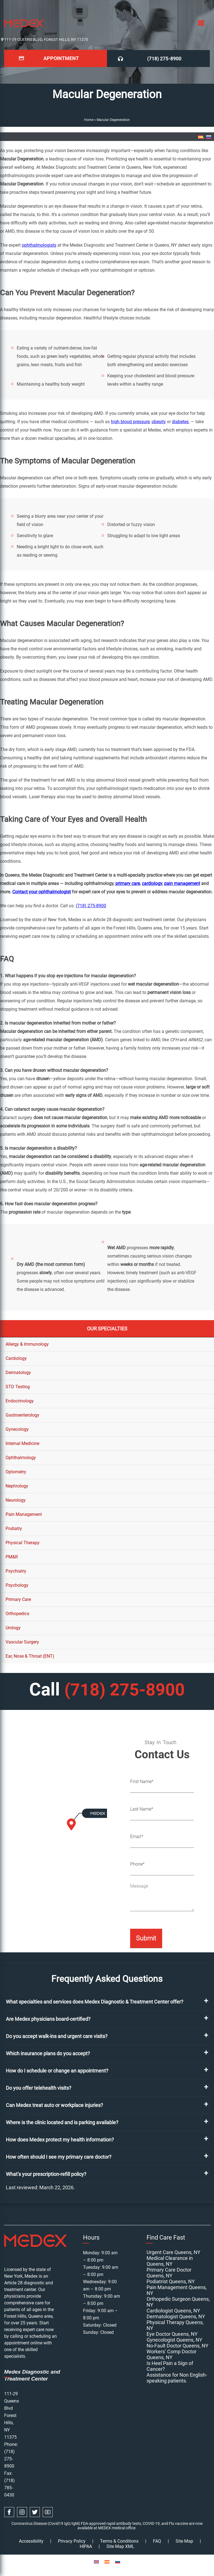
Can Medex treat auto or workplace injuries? (54, 2105)
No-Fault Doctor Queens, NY (177, 2345)
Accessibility (31, 2540)
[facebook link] (9, 2511)
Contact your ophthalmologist (41, 891)
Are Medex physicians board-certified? (48, 2018)
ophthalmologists (39, 244)
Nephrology (17, 1485)
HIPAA (86, 2545)
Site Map (184, 2540)
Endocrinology (20, 1400)
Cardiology (16, 1358)
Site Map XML (120, 2545)
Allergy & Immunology (27, 1344)
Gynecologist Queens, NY (174, 2339)
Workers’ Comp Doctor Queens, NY (171, 2354)
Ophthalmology (21, 1457)
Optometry (16, 1471)
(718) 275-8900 (164, 58)
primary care (127, 883)
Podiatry (14, 1528)
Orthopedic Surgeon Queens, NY (178, 2301)
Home (88, 120)
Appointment (61, 58)
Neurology (16, 1500)
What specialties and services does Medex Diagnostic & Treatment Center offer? (94, 2001)
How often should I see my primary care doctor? (58, 2156)
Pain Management (24, 1514)
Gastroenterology (22, 1414)
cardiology (152, 883)
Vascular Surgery (22, 1641)
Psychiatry (16, 1570)
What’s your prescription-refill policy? (46, 2173)
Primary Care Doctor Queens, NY (169, 2272)
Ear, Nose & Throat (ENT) (30, 1655)
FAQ (157, 2540)
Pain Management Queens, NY (177, 2289)
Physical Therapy (23, 1542)
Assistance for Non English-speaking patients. (177, 2377)
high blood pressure (130, 421)
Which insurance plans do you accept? (48, 2053)
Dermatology (18, 1372)
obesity (159, 421)
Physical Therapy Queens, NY (175, 2324)
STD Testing (18, 1386)
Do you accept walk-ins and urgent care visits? (57, 2036)
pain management (182, 883)
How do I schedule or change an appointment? (57, 2070)
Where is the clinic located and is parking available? (62, 2122)
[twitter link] (35, 2511)
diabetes (180, 421)
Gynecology (17, 1429)
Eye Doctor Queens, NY (172, 2333)
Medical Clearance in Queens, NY (170, 2260)
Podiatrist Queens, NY (171, 2281)
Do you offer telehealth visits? (38, 2087)
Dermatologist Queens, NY (176, 2316)
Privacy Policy (72, 2540)
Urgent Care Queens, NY (173, 2252)
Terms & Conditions (119, 2540)
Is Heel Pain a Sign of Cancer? (170, 2365)
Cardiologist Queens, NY (173, 2310)
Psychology (17, 1585)
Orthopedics (17, 1613)
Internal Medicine (22, 1443)
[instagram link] (22, 2511)
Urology (13, 1627)
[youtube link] (48, 2511)
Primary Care (18, 1599)
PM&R (12, 1556)
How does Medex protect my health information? (60, 2139)
